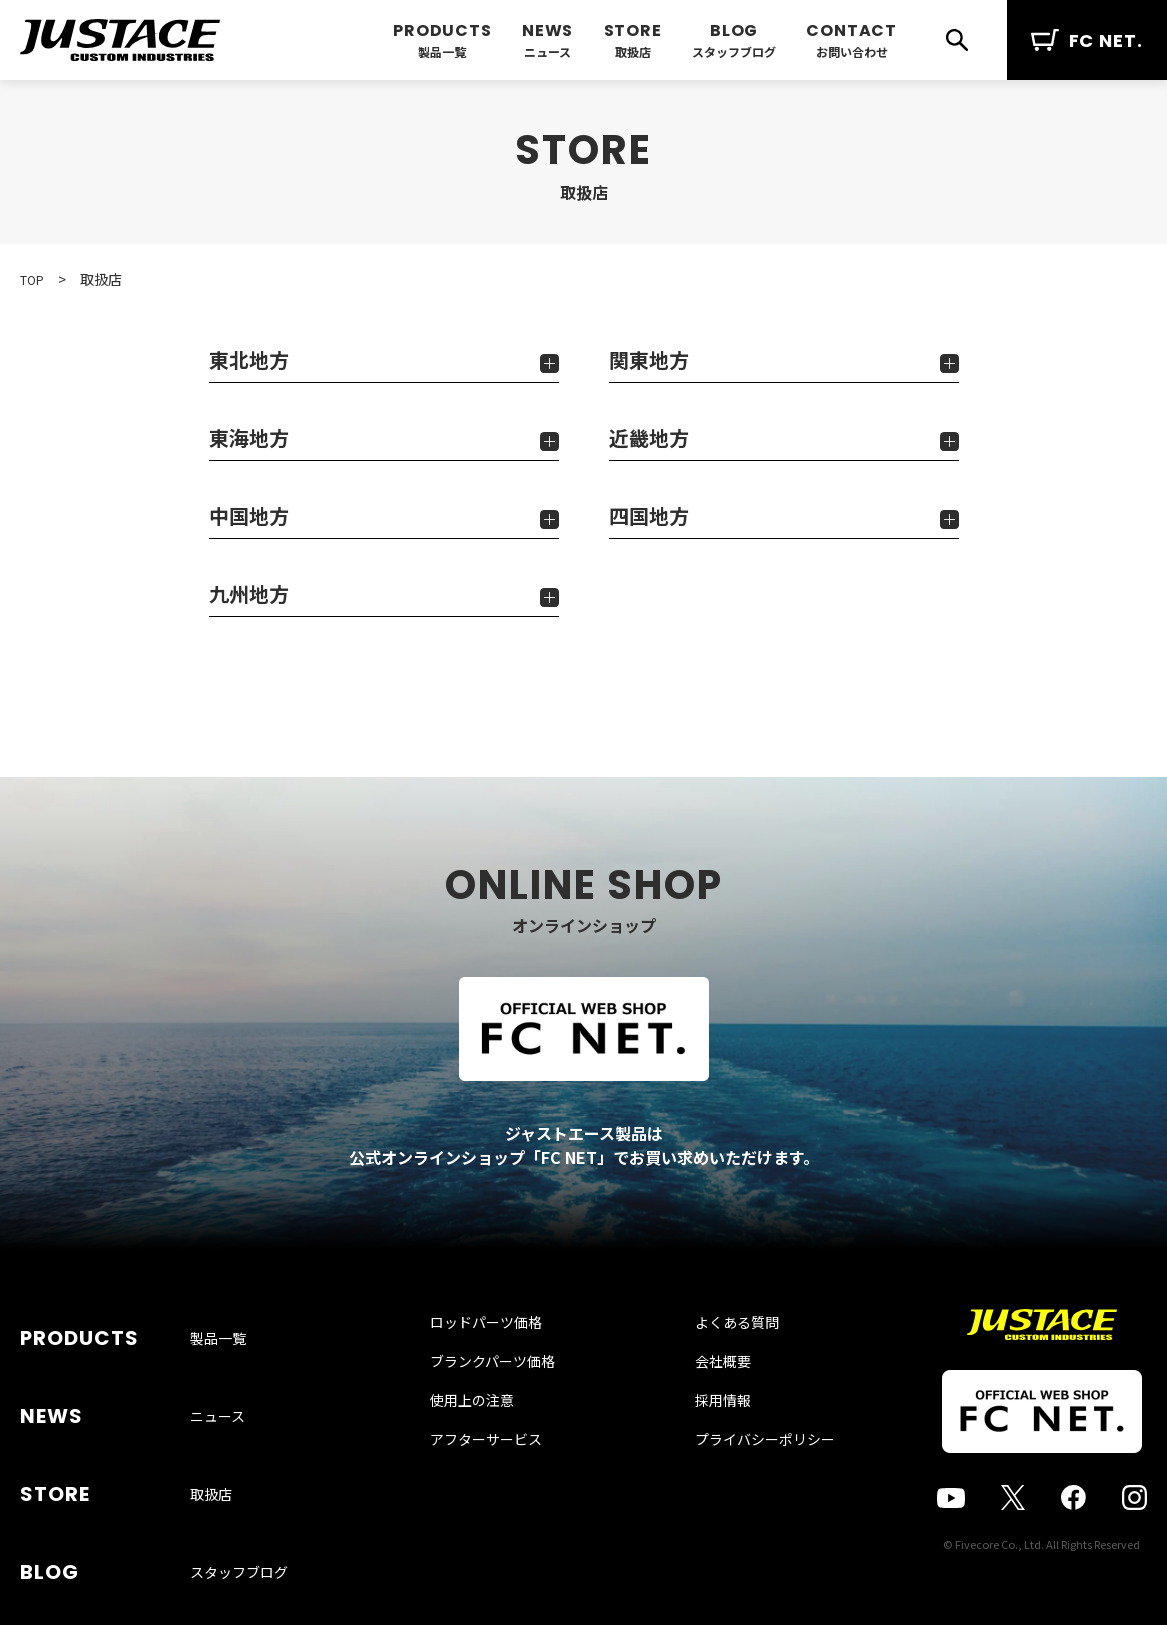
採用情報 (703, 1442)
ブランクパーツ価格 (512, 1403)
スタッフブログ (734, 51)
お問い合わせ (852, 51)
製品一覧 (442, 51)
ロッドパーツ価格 (506, 1364)
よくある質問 (717, 1364)
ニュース (547, 51)
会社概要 (703, 1403)
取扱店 (633, 51)
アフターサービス (506, 1481)
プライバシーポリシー (745, 1481)
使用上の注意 (492, 1442)
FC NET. (1087, 40)
